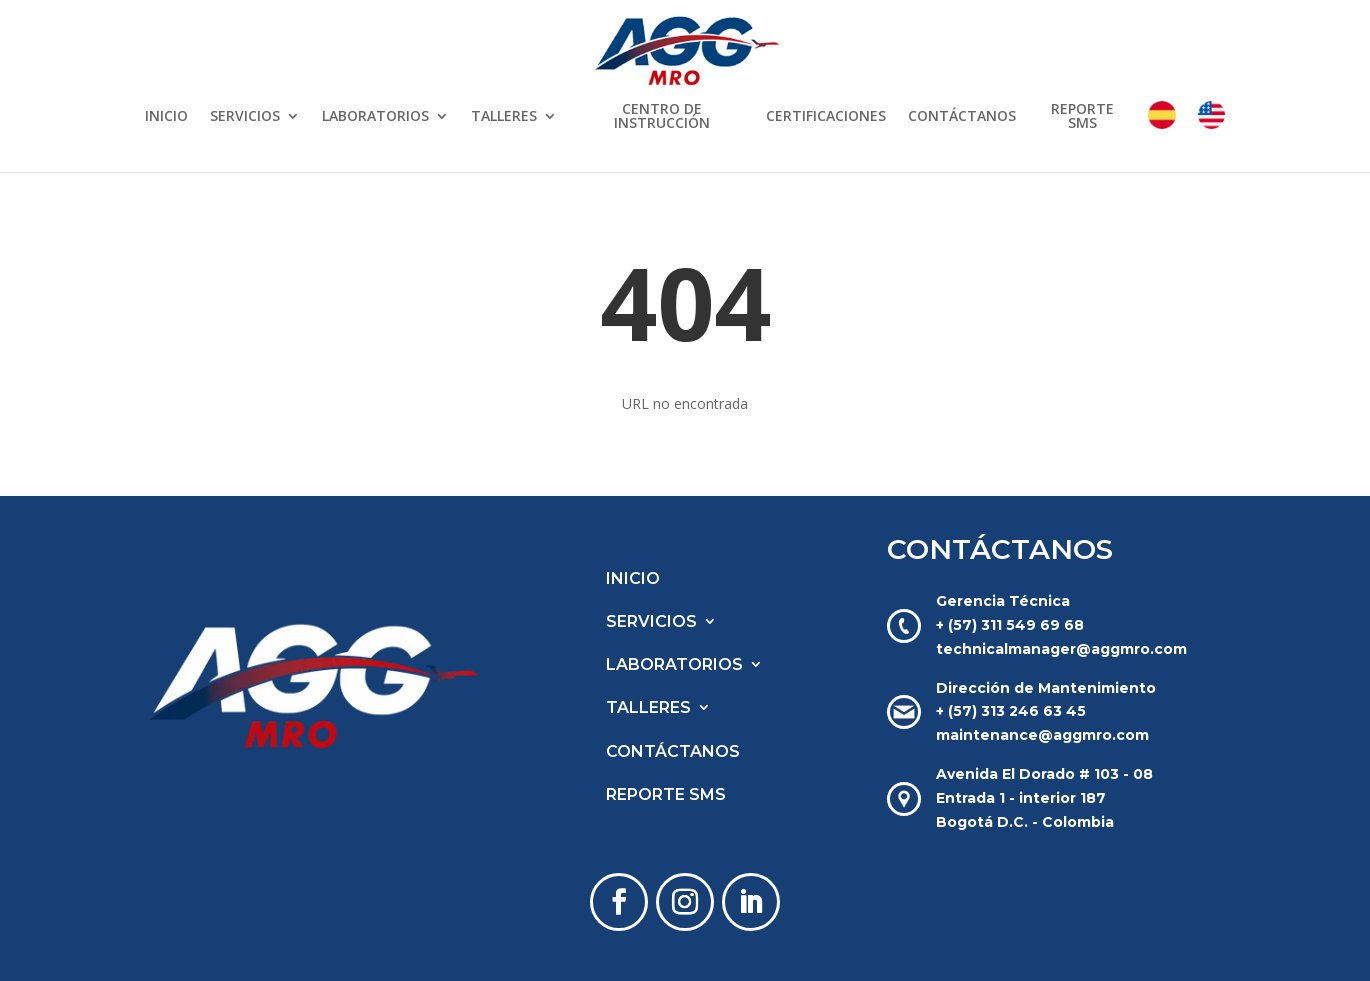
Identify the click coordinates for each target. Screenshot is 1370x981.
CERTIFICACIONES (826, 117)
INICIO (166, 117)
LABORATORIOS (375, 117)
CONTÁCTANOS (962, 117)
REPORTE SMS (1082, 117)
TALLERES (504, 117)
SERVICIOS (245, 117)
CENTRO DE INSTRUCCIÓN (662, 117)
